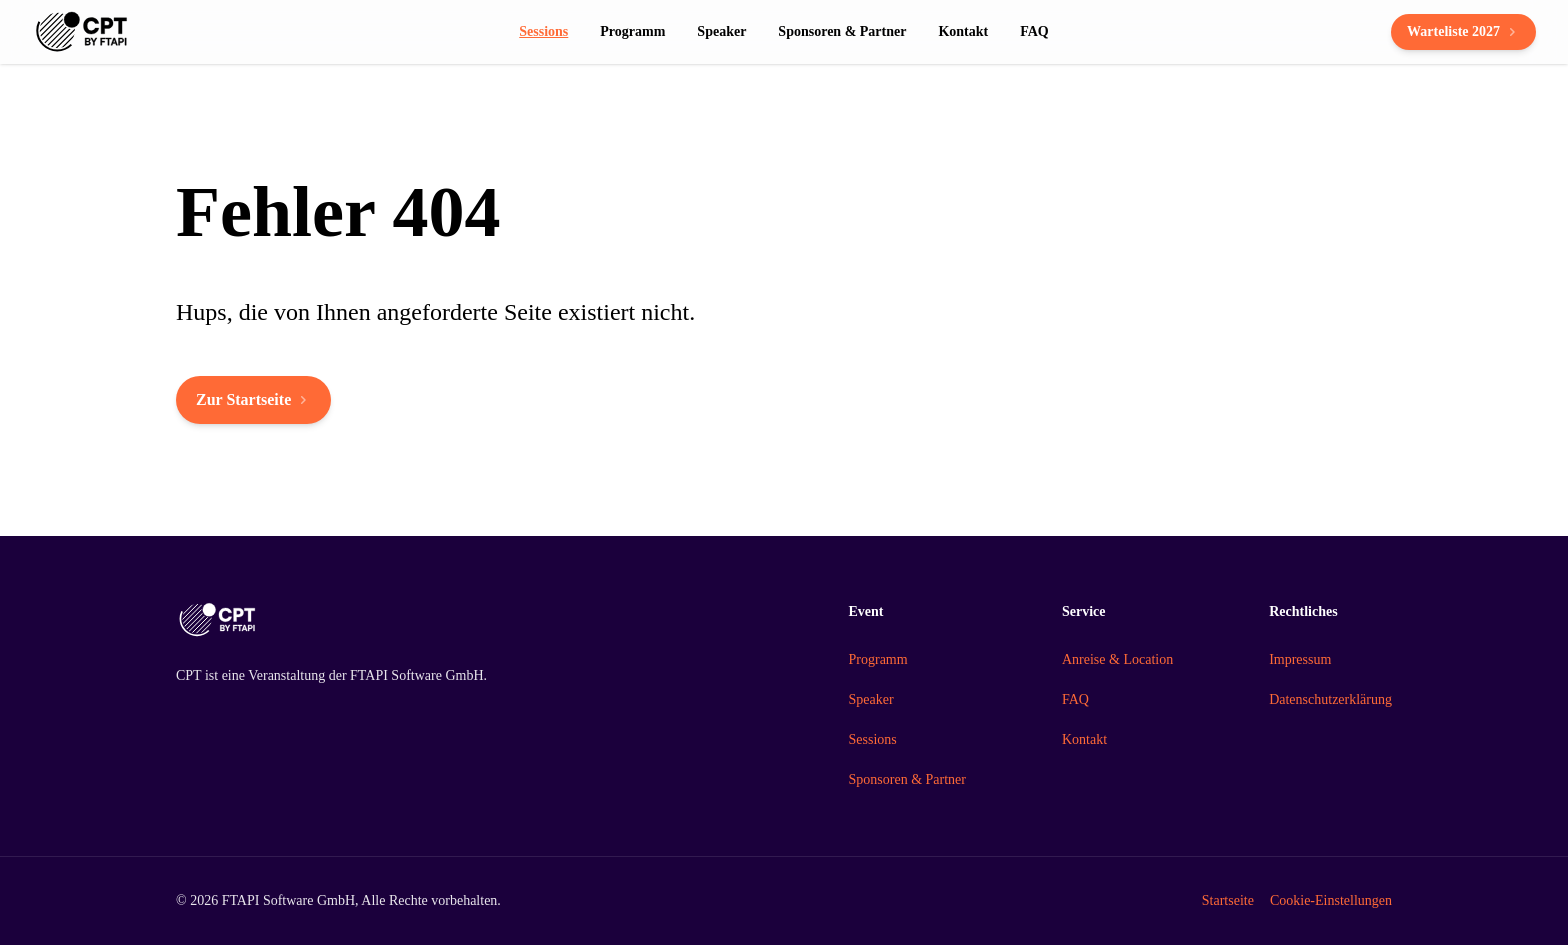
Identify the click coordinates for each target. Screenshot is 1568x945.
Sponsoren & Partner (907, 779)
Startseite (1228, 900)
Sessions (873, 739)
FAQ (1075, 699)
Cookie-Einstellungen (1331, 900)
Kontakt (1084, 739)
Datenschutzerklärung (1330, 699)
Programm (878, 659)
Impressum (1300, 659)
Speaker (871, 699)
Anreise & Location (1117, 659)
